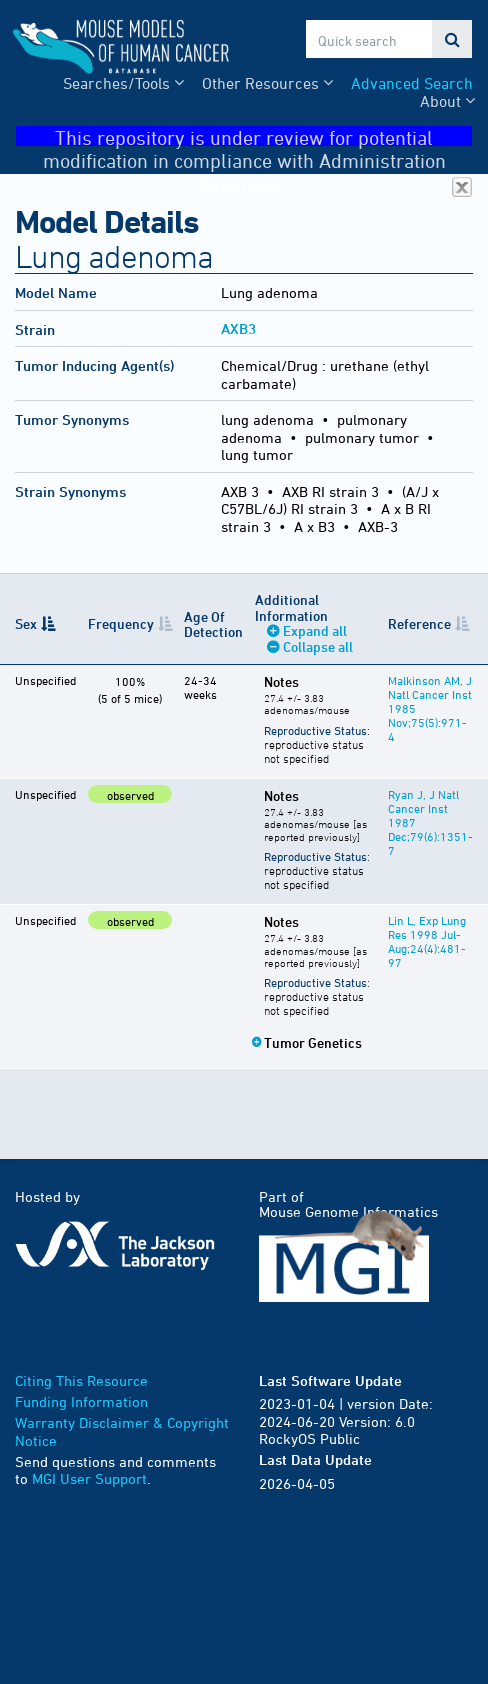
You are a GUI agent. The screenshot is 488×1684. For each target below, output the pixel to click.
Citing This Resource (81, 1380)
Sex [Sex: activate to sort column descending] (26, 623)
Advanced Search (412, 83)
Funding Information (81, 1401)
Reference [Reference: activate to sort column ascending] (419, 623)
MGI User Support (89, 1478)
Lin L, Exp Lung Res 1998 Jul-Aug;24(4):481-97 (427, 941)
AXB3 (238, 328)
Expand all (315, 630)
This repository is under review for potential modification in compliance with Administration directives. (258, 136)
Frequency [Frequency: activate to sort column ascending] (121, 623)
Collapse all (318, 646)
